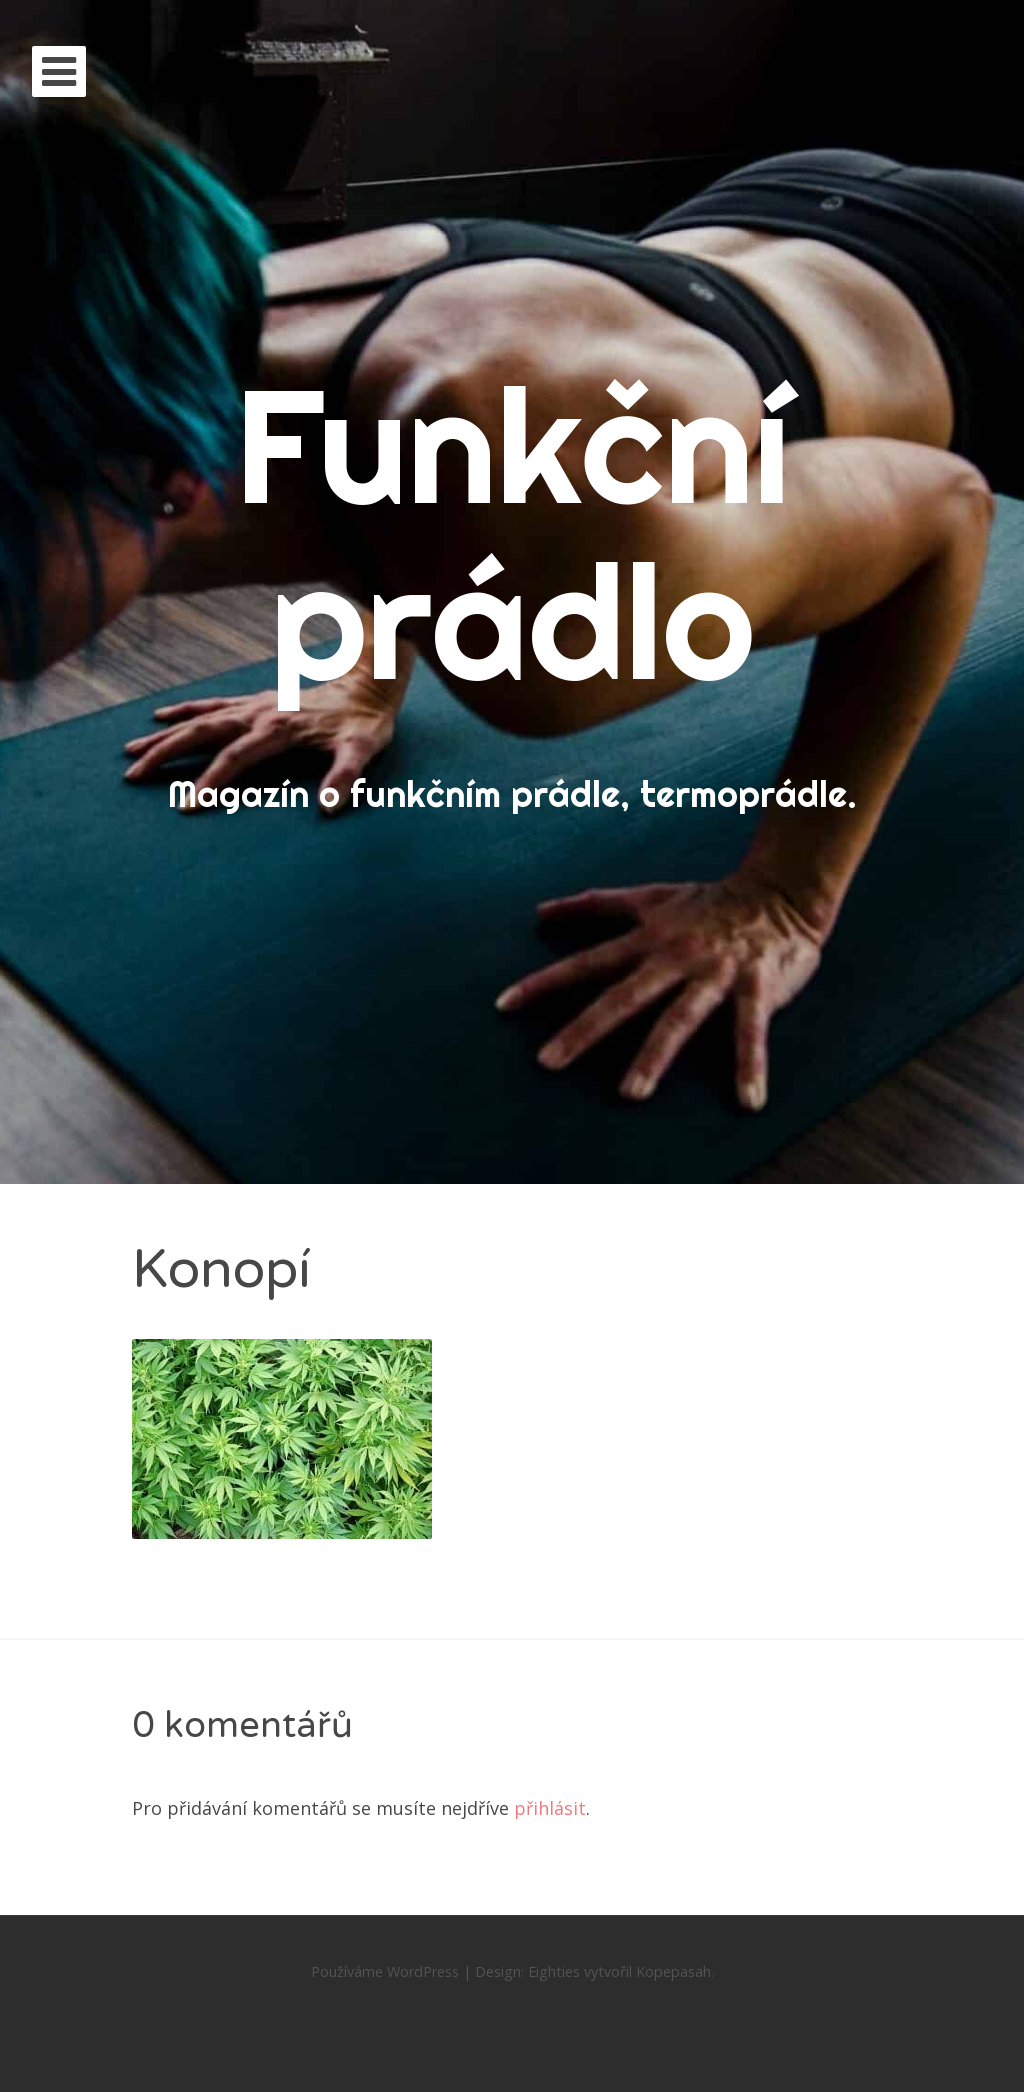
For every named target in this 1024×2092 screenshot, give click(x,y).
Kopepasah (673, 1971)
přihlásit (550, 1808)
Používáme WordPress (385, 1971)
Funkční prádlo (512, 532)
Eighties (554, 1971)
